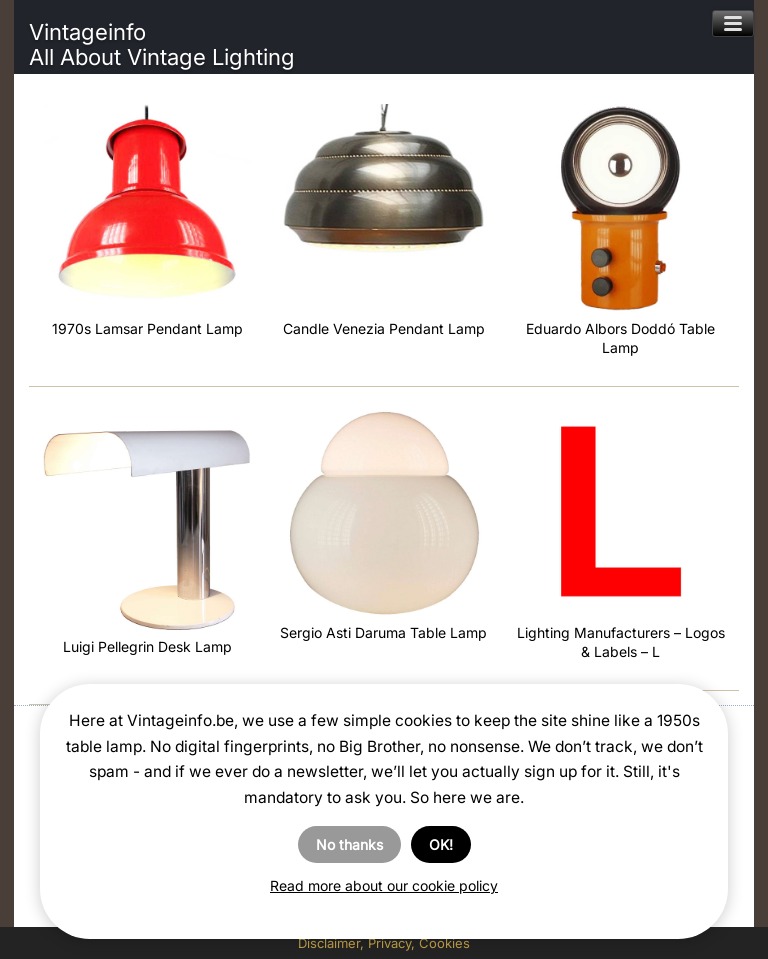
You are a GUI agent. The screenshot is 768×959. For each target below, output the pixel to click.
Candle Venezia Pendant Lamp (384, 328)
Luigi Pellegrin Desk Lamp (147, 646)
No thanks (349, 844)
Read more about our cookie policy (384, 885)
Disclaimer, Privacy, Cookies (384, 943)
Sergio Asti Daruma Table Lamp (383, 632)
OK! (441, 844)
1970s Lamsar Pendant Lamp (147, 328)
